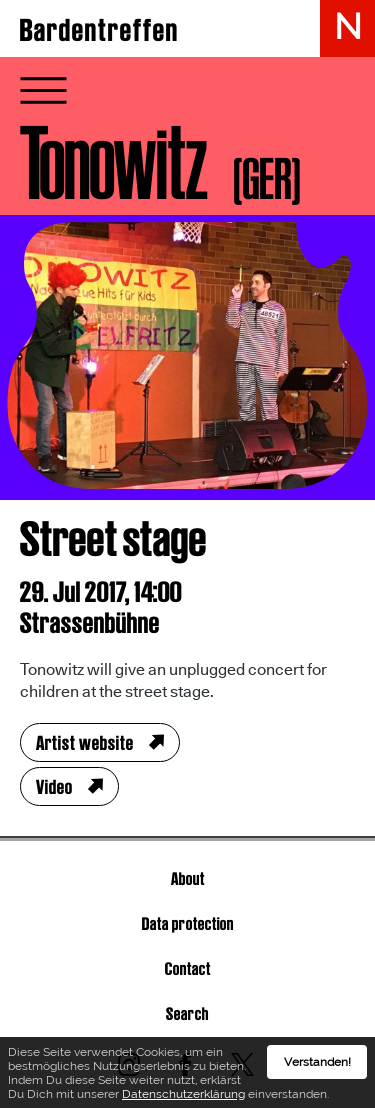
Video (54, 787)
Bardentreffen (99, 30)
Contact (188, 968)
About (188, 878)
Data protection (188, 923)
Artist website (85, 743)
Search (187, 1013)
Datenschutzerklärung (183, 1098)
